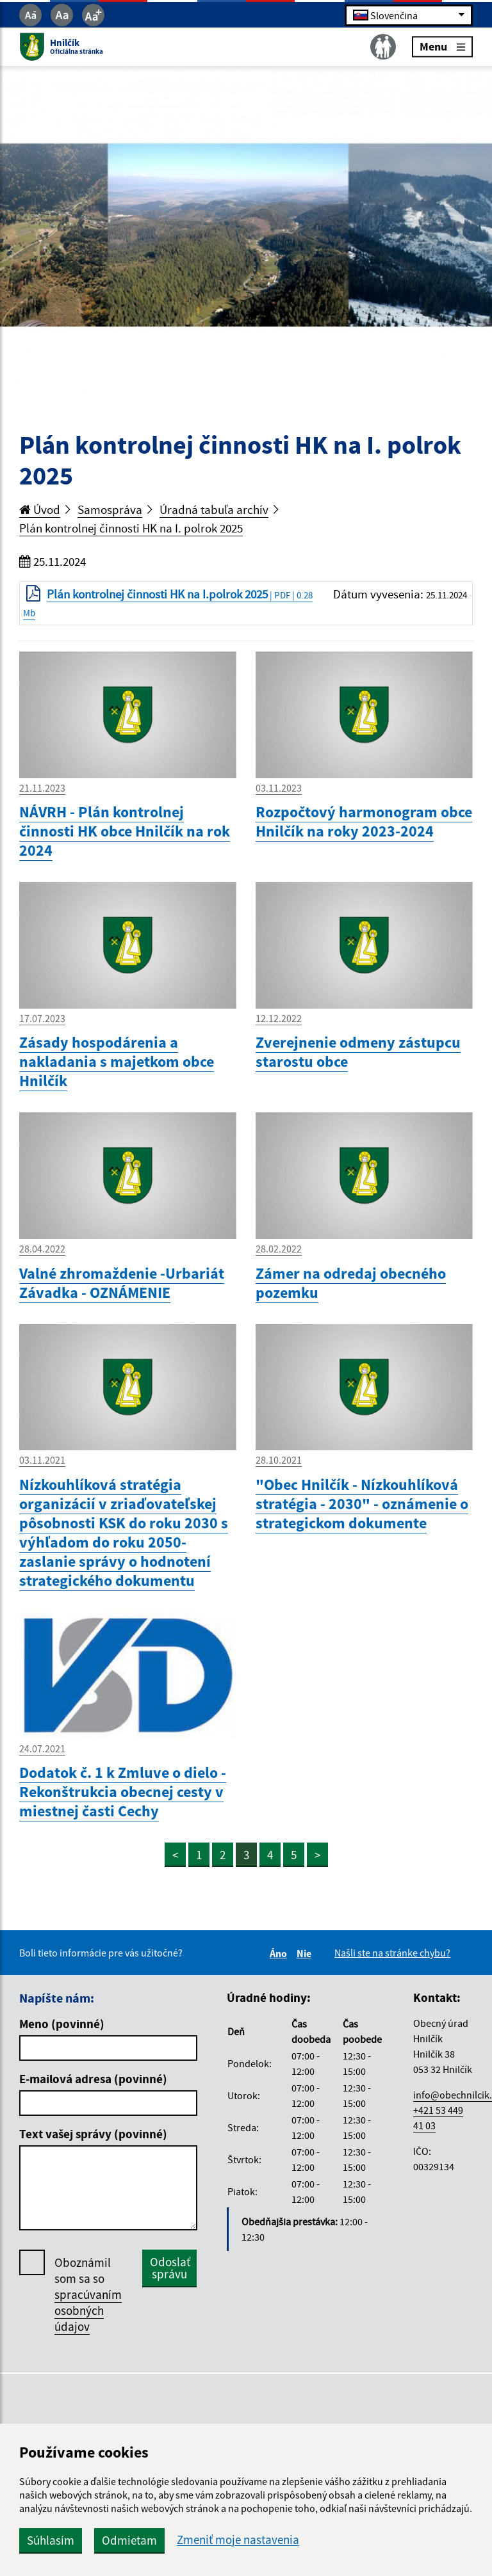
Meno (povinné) (61, 2023)
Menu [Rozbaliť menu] (442, 46)
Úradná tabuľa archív (214, 509)
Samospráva (110, 509)
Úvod (39, 509)
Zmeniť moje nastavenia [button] (238, 2540)
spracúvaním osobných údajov (88, 2310)
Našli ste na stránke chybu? (392, 1952)
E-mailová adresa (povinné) (93, 2078)
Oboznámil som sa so (88, 2295)
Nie (306, 1953)
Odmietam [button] (129, 2540)
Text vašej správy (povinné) (93, 2133)
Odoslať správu (170, 2268)
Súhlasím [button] (50, 2540)
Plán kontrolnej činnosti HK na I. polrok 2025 (131, 528)
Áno (280, 1953)
